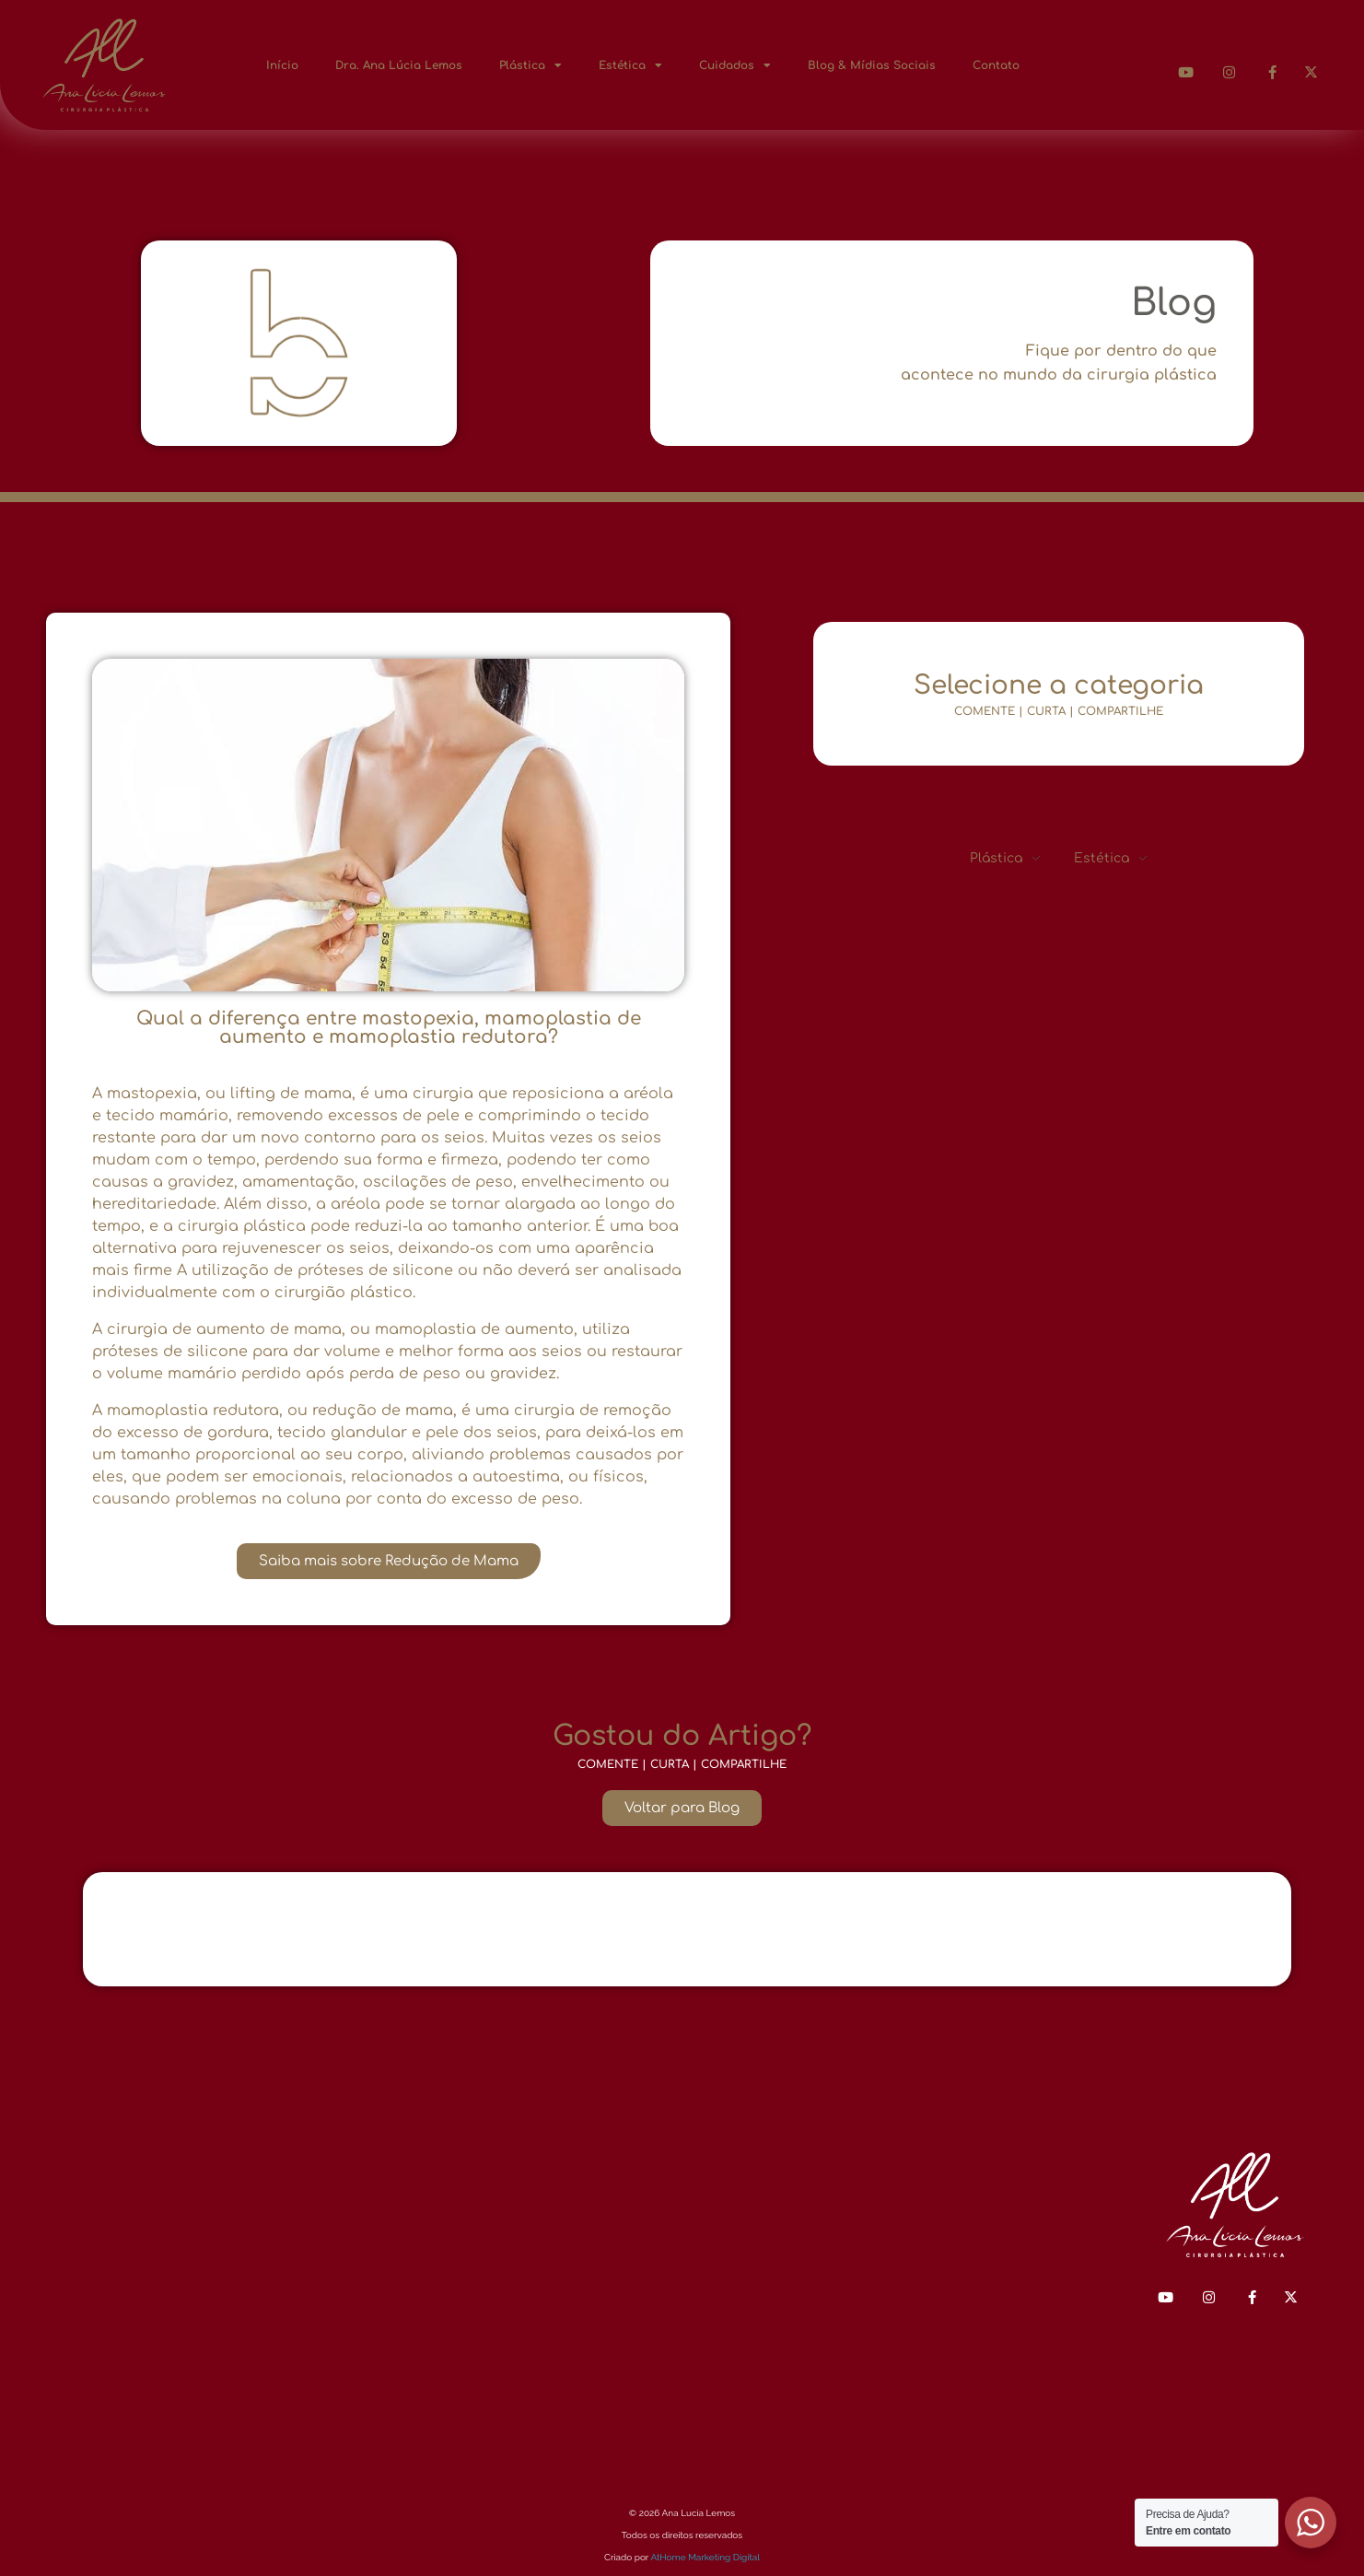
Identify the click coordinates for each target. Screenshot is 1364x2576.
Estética (630, 65)
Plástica (530, 65)
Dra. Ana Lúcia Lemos (398, 65)
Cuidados (735, 65)
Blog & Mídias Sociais (872, 65)
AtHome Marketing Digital (705, 2557)
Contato (996, 65)
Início (282, 65)
